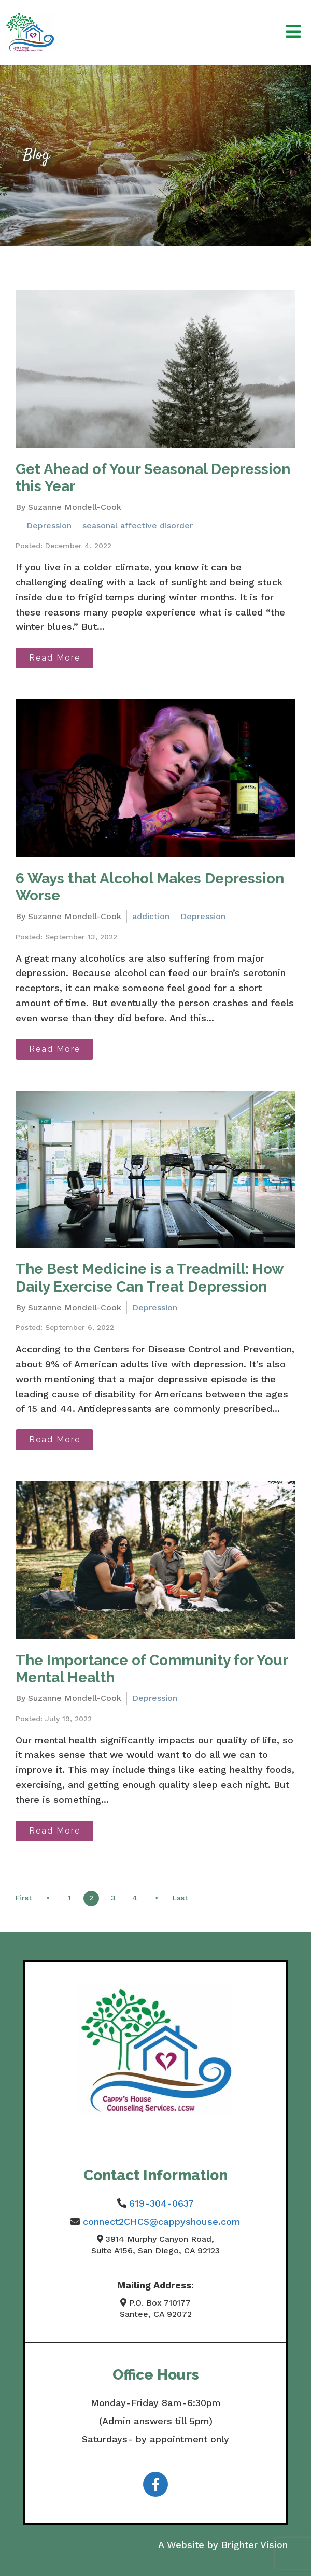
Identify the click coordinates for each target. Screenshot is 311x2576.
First (24, 1898)
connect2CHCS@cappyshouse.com (162, 2221)
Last (180, 1898)
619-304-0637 (161, 2203)
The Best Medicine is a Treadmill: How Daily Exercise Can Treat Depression (149, 1278)
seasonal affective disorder (137, 526)
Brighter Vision (254, 2544)
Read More (54, 658)
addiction (150, 916)
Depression (49, 526)
